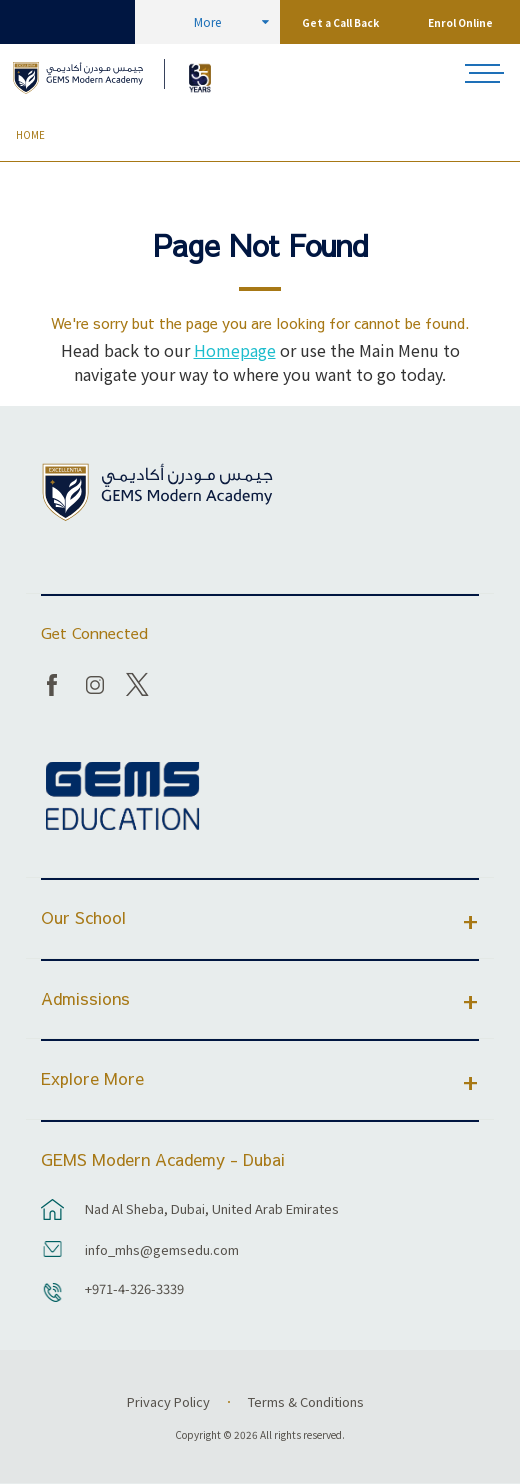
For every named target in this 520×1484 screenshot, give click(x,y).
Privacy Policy (168, 1401)
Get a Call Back (340, 22)
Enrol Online (460, 22)
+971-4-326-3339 (134, 1288)
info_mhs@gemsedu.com (162, 1249)
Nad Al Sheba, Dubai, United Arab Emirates (212, 1208)
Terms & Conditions (306, 1401)
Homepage (235, 350)
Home (30, 135)
